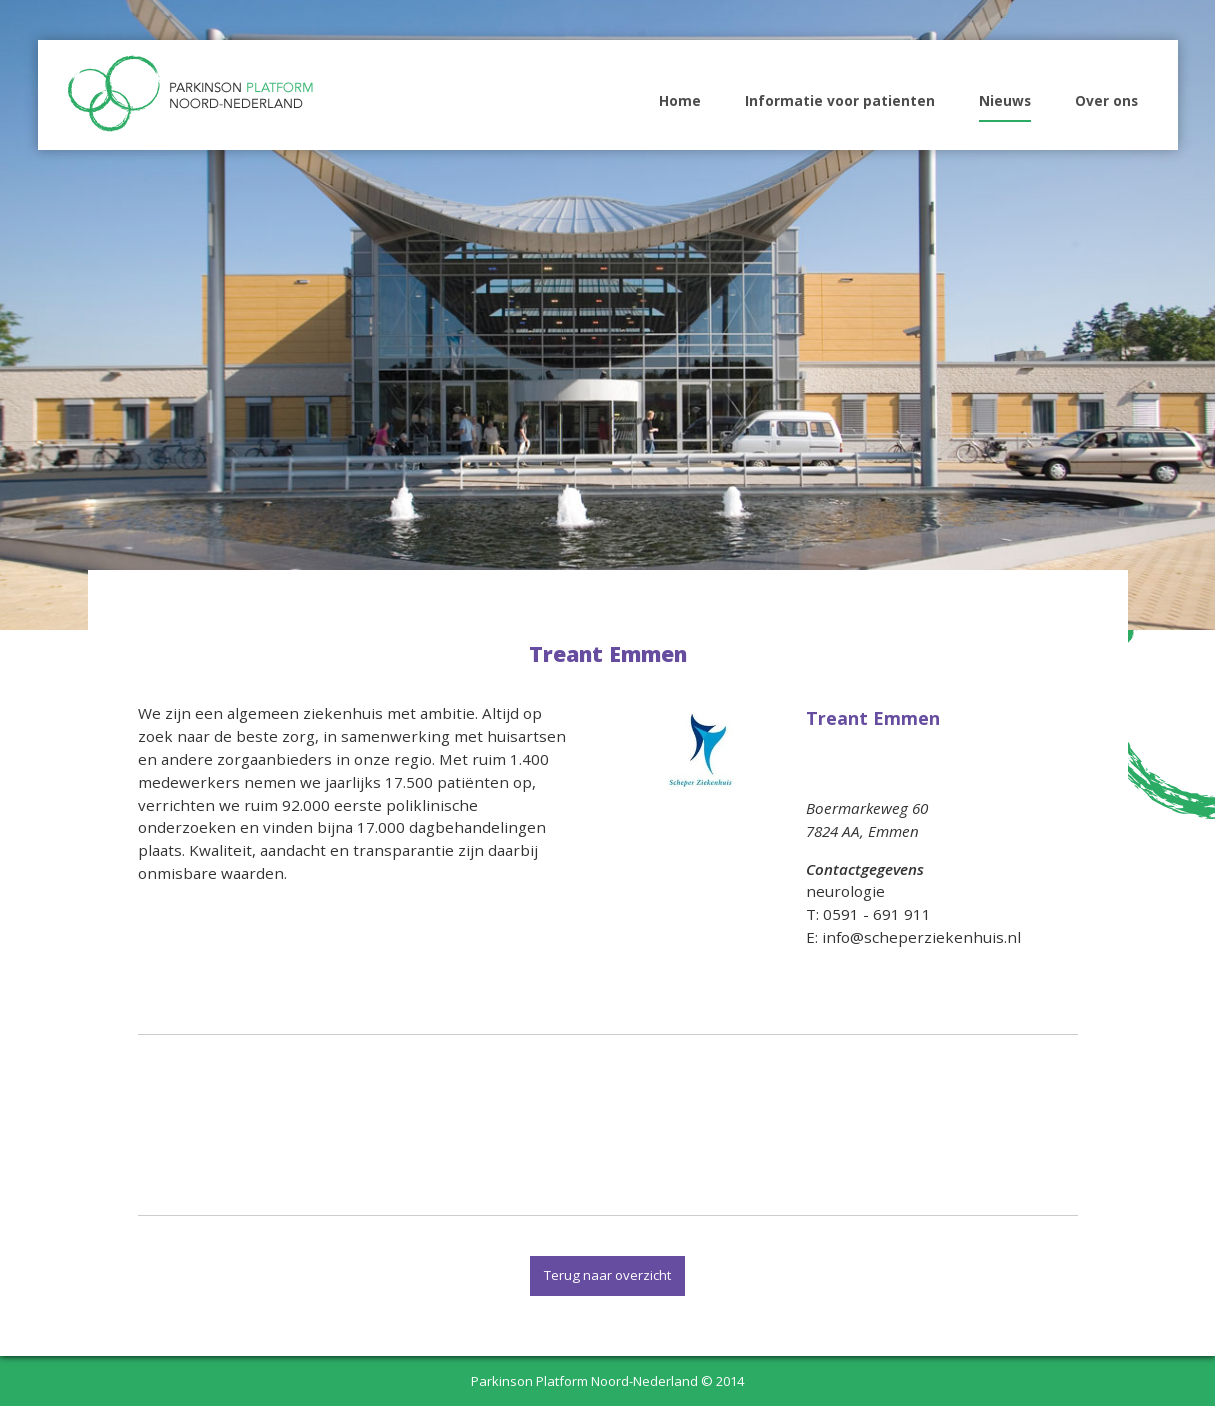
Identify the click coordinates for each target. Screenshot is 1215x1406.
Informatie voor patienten (840, 100)
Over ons (1106, 100)
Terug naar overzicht (607, 1275)
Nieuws (1005, 100)
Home (680, 100)
